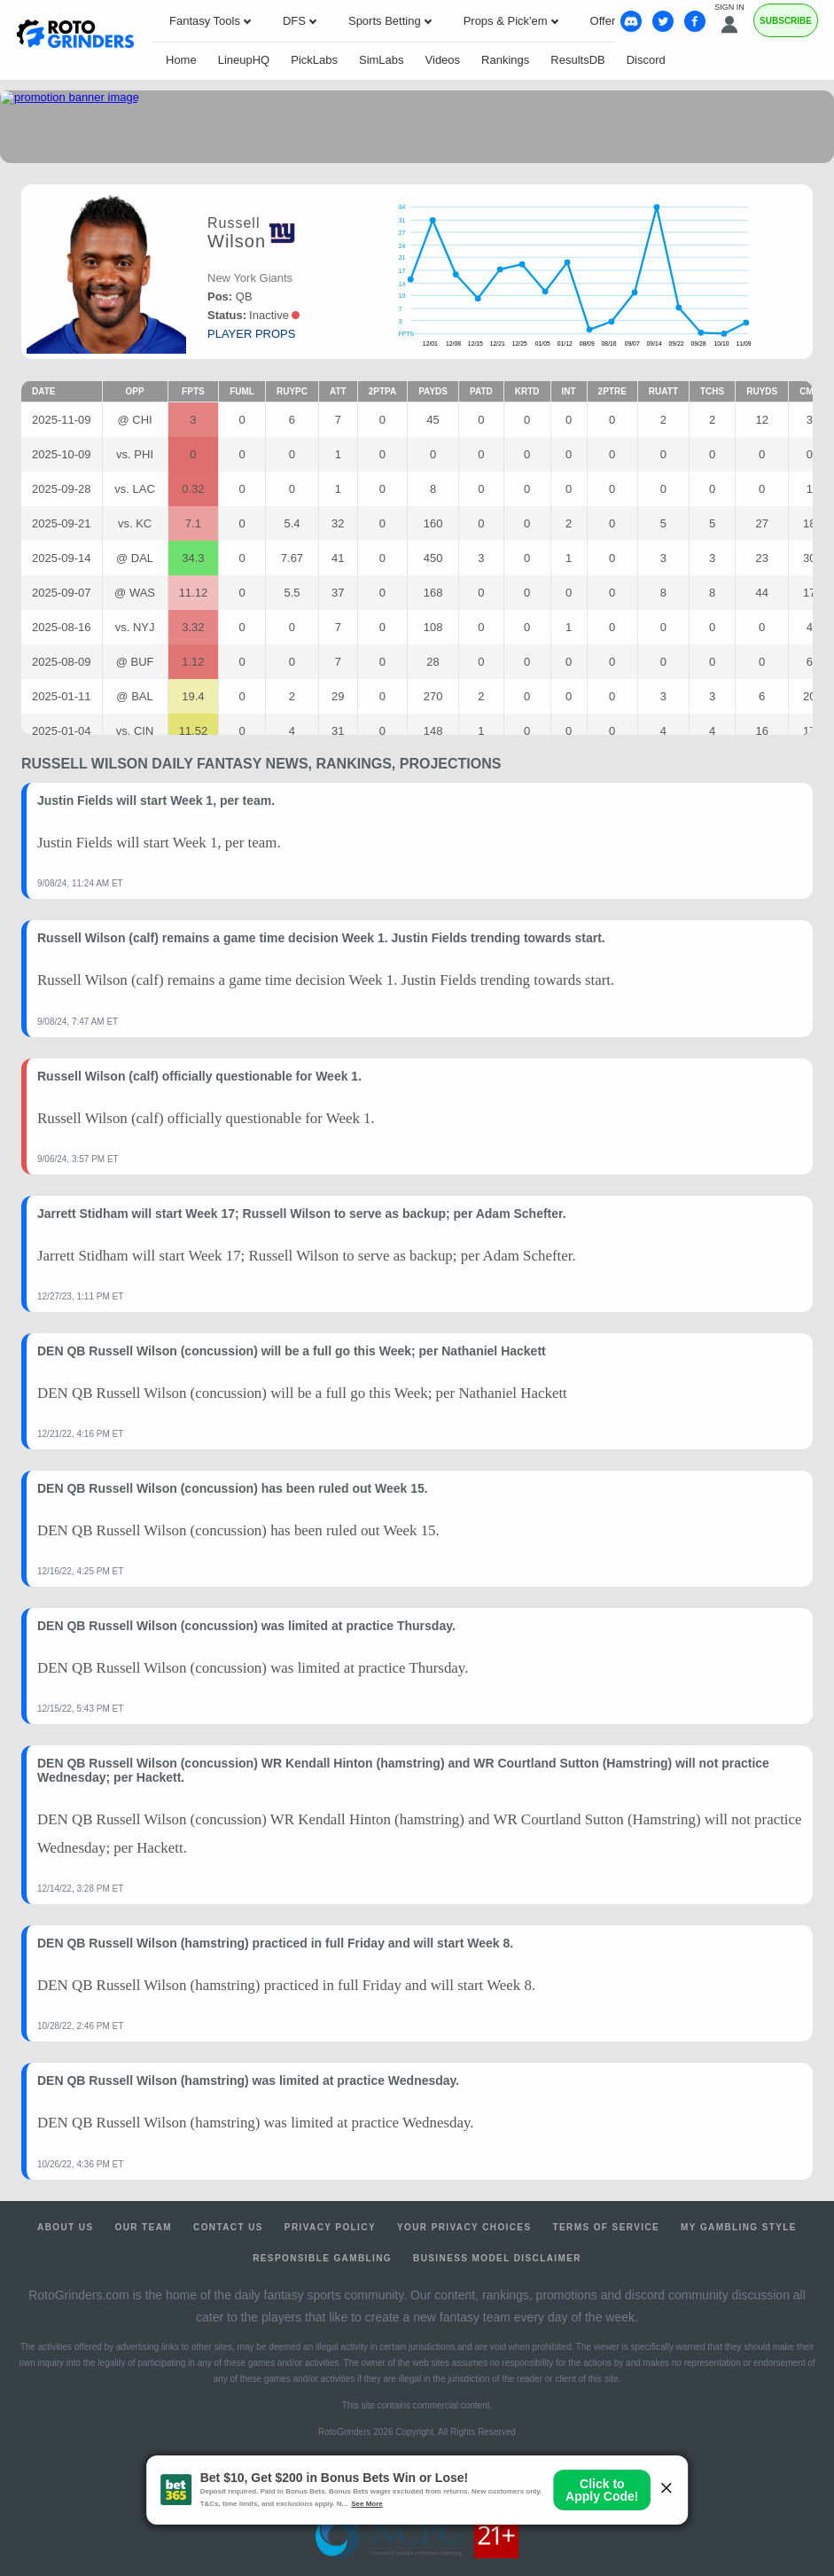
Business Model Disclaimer (497, 2258)
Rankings (505, 59)
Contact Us (228, 2227)
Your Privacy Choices (464, 2227)
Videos (443, 59)
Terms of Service (606, 2227)
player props (251, 333)
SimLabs (381, 59)
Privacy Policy (330, 2227)
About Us (65, 2227)
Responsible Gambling (322, 2258)
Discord (646, 59)
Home (181, 59)
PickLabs (314, 59)
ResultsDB (577, 59)
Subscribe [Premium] (786, 21)
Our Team (143, 2227)
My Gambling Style (739, 2227)
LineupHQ (244, 59)
